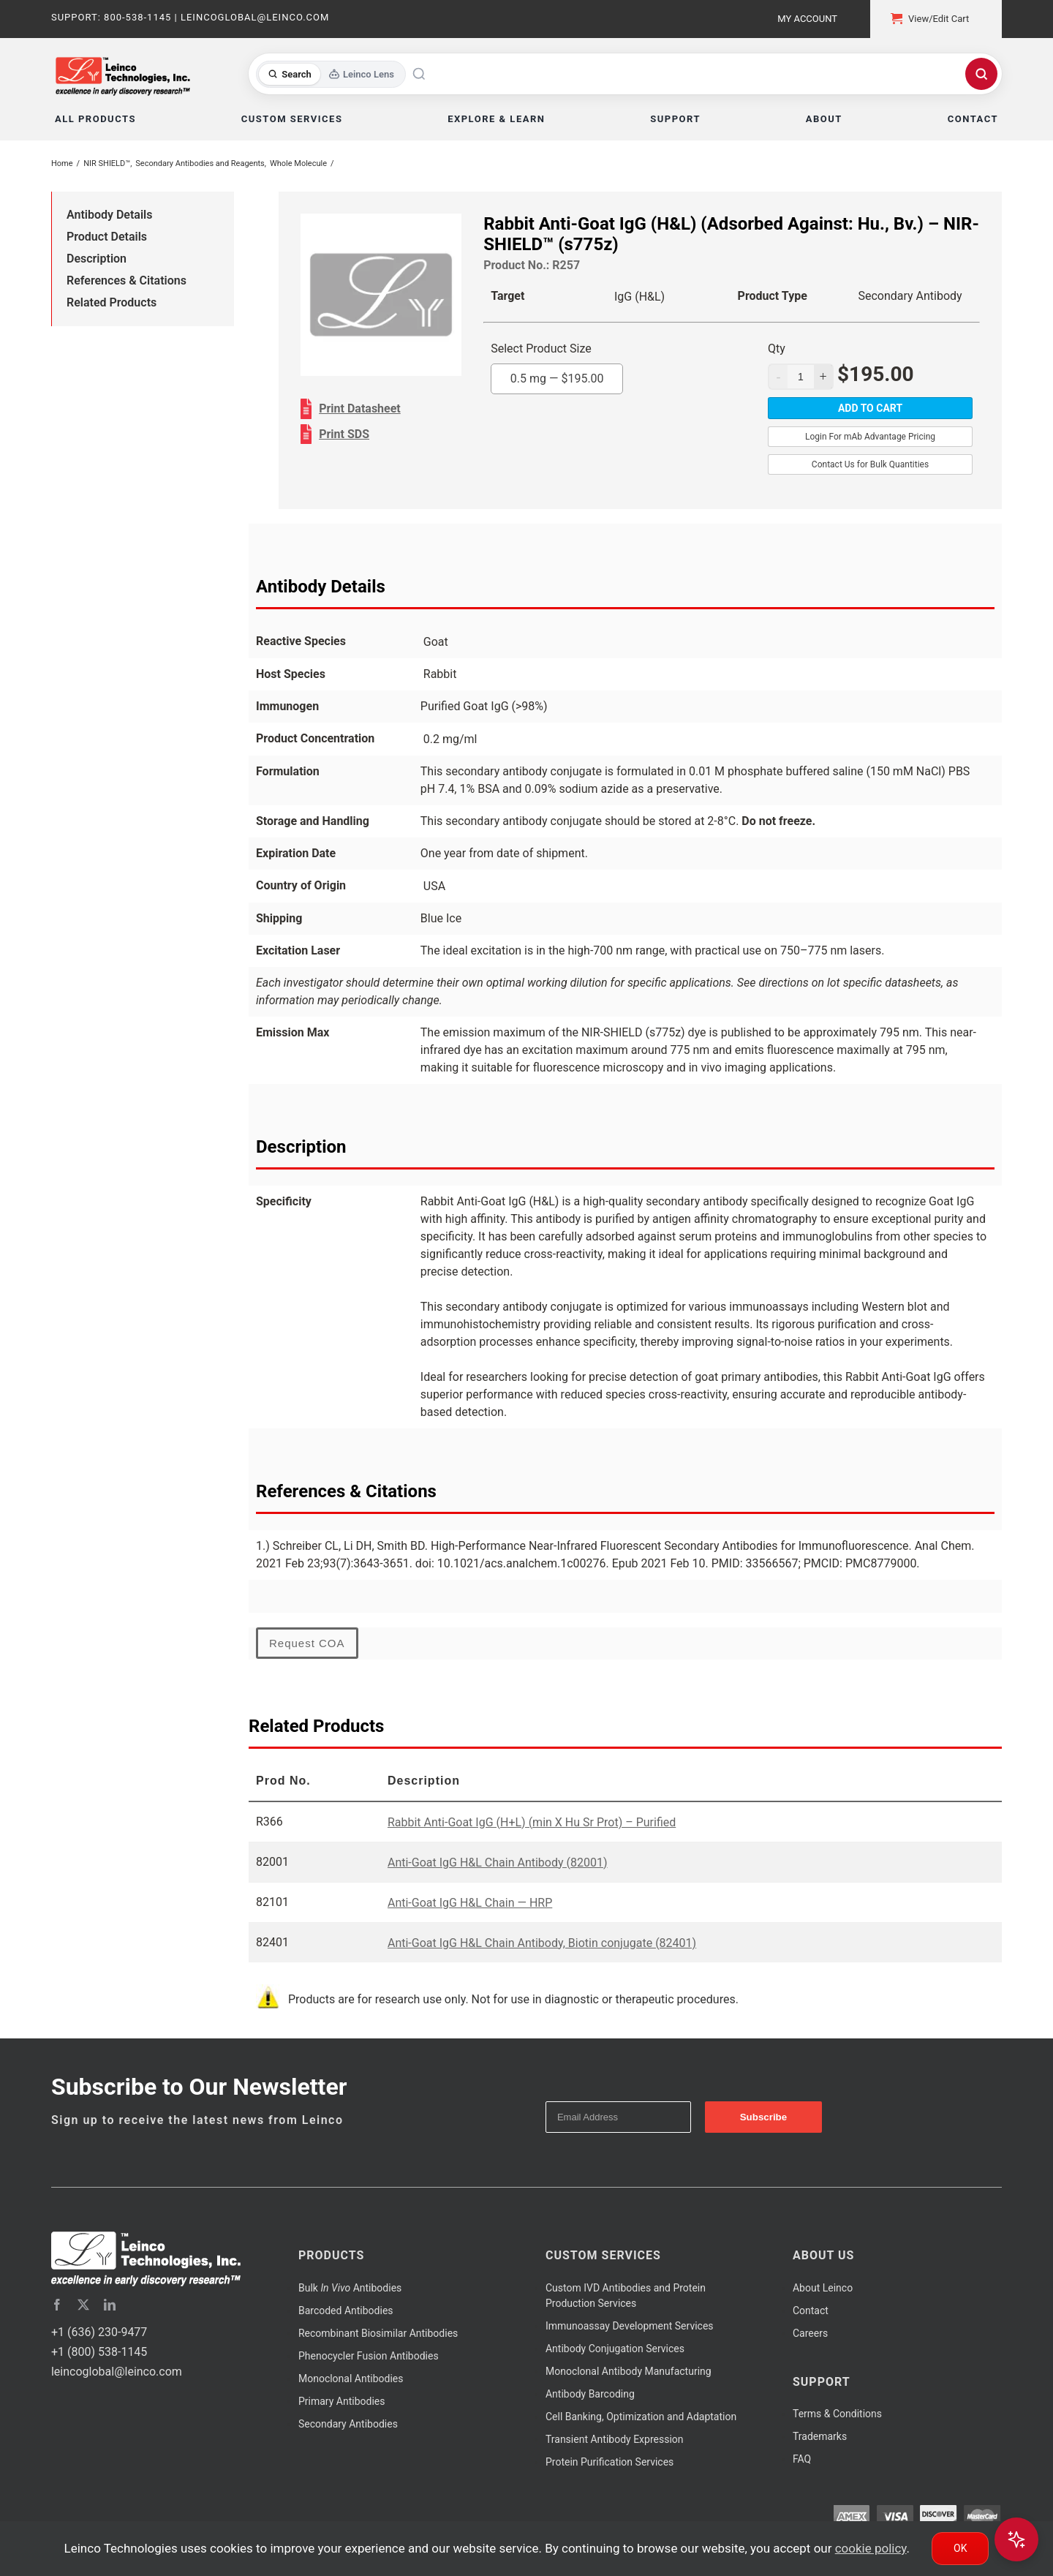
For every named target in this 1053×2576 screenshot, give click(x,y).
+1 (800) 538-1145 (99, 2352)
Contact (811, 2310)
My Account (807, 18)
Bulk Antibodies (349, 2288)
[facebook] (57, 2305)
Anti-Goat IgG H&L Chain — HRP (470, 1903)
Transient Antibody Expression (615, 2439)
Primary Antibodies (341, 2401)
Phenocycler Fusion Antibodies (368, 2356)
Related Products (111, 302)
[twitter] (83, 2305)
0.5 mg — (557, 378)
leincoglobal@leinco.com (116, 2372)
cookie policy (871, 2548)
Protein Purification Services (609, 2462)
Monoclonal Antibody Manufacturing (629, 2371)
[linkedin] (110, 2305)
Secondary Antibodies (348, 2424)
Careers (810, 2333)
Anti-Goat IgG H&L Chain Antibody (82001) (498, 1862)
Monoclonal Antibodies (351, 2378)
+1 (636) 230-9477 (99, 2332)
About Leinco (823, 2288)
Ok (960, 2548)
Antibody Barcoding (590, 2394)
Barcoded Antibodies (345, 2310)
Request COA (307, 1643)
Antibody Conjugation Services (615, 2348)
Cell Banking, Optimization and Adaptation (641, 2416)
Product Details (107, 237)
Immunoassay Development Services (630, 2326)
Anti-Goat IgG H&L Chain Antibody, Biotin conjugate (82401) (542, 1943)
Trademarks (820, 2436)
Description (97, 258)
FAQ (802, 2459)
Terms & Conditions (837, 2413)
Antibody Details (109, 215)
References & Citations (126, 280)
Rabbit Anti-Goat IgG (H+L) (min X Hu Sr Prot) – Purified (532, 1822)
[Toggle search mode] (331, 74)
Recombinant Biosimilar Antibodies (378, 2333)
